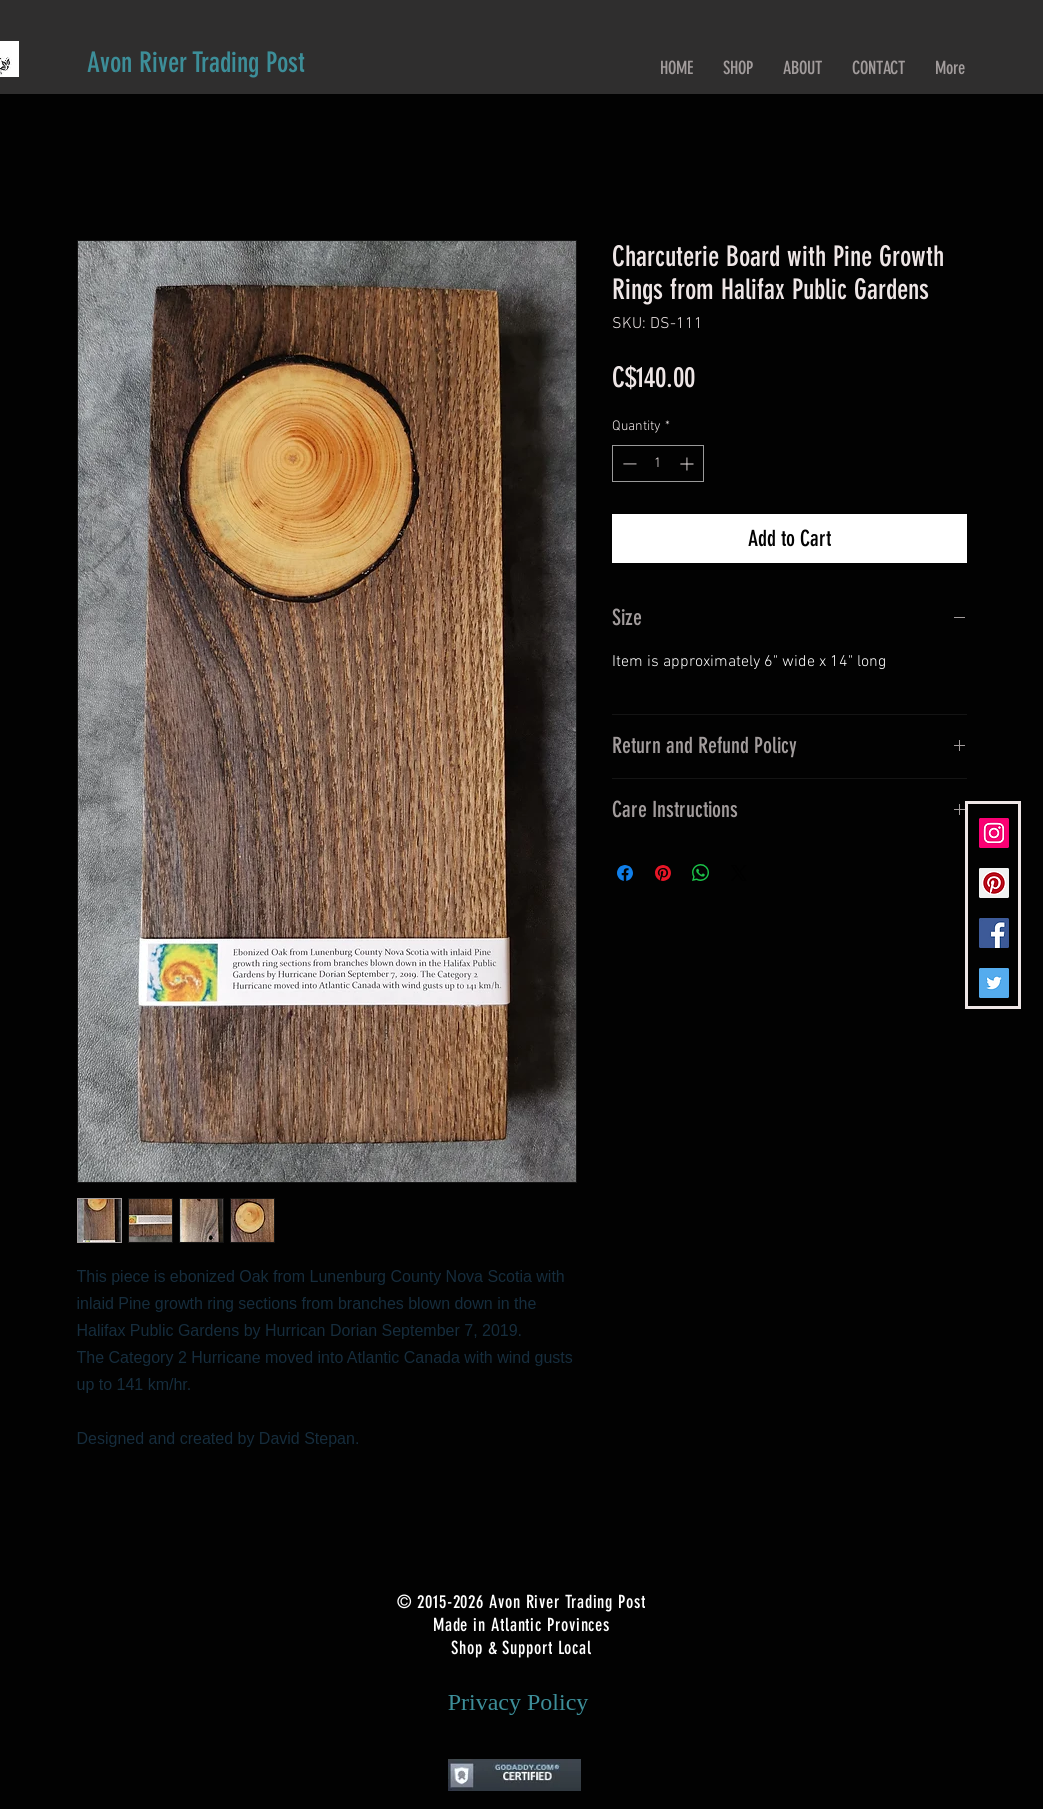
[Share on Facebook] (625, 873)
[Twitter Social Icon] (994, 983)
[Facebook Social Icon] (994, 933)
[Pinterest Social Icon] (994, 883)
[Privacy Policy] (518, 1703)
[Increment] (688, 463)
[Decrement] (627, 463)
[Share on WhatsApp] (701, 873)
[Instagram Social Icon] (994, 833)
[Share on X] (739, 873)
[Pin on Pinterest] (663, 873)
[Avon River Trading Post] (196, 62)
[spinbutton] (658, 463)
